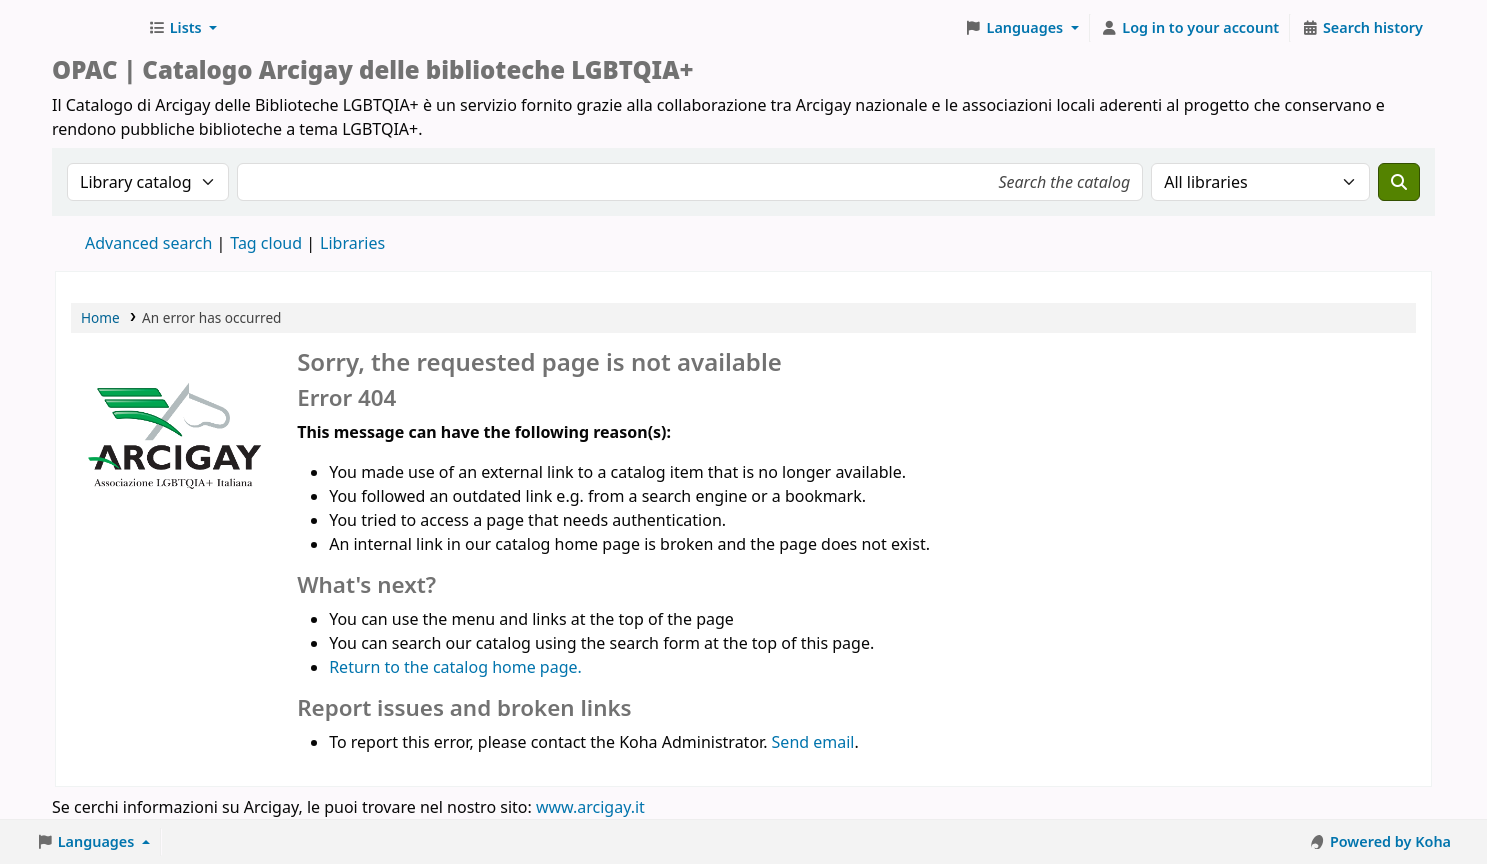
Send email (813, 742)
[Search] (1399, 182)
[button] (182, 28)
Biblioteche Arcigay (96, 28)
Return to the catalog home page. (455, 667)
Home (100, 317)
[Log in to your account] (1190, 28)
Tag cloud (266, 243)
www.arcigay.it (590, 807)
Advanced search (148, 243)
